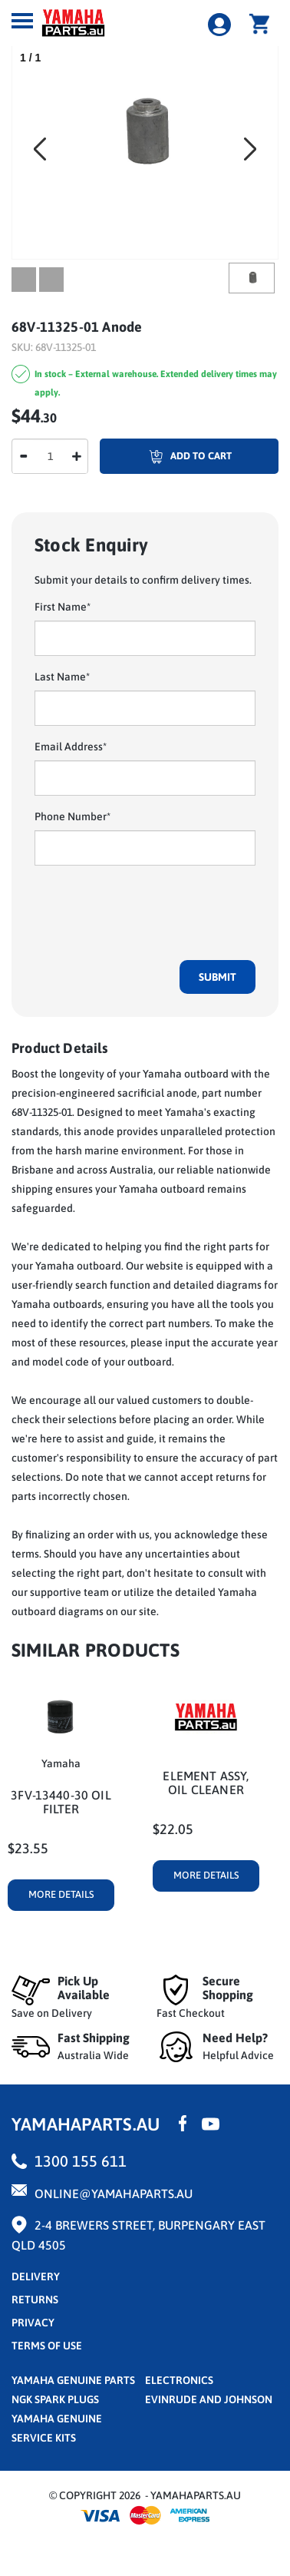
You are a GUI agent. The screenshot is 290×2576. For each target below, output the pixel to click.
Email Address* (71, 746)
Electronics (179, 2380)
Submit (217, 977)
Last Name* (62, 676)
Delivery (36, 2276)
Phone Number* (72, 816)
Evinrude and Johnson (208, 2399)
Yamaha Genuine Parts (73, 2380)
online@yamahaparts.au (114, 2193)
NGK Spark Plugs (55, 2399)
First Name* (63, 607)
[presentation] (151, 907)
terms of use (47, 2345)
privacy (33, 2322)
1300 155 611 (81, 2161)
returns (35, 2299)
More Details (61, 1894)
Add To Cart (166, 456)
